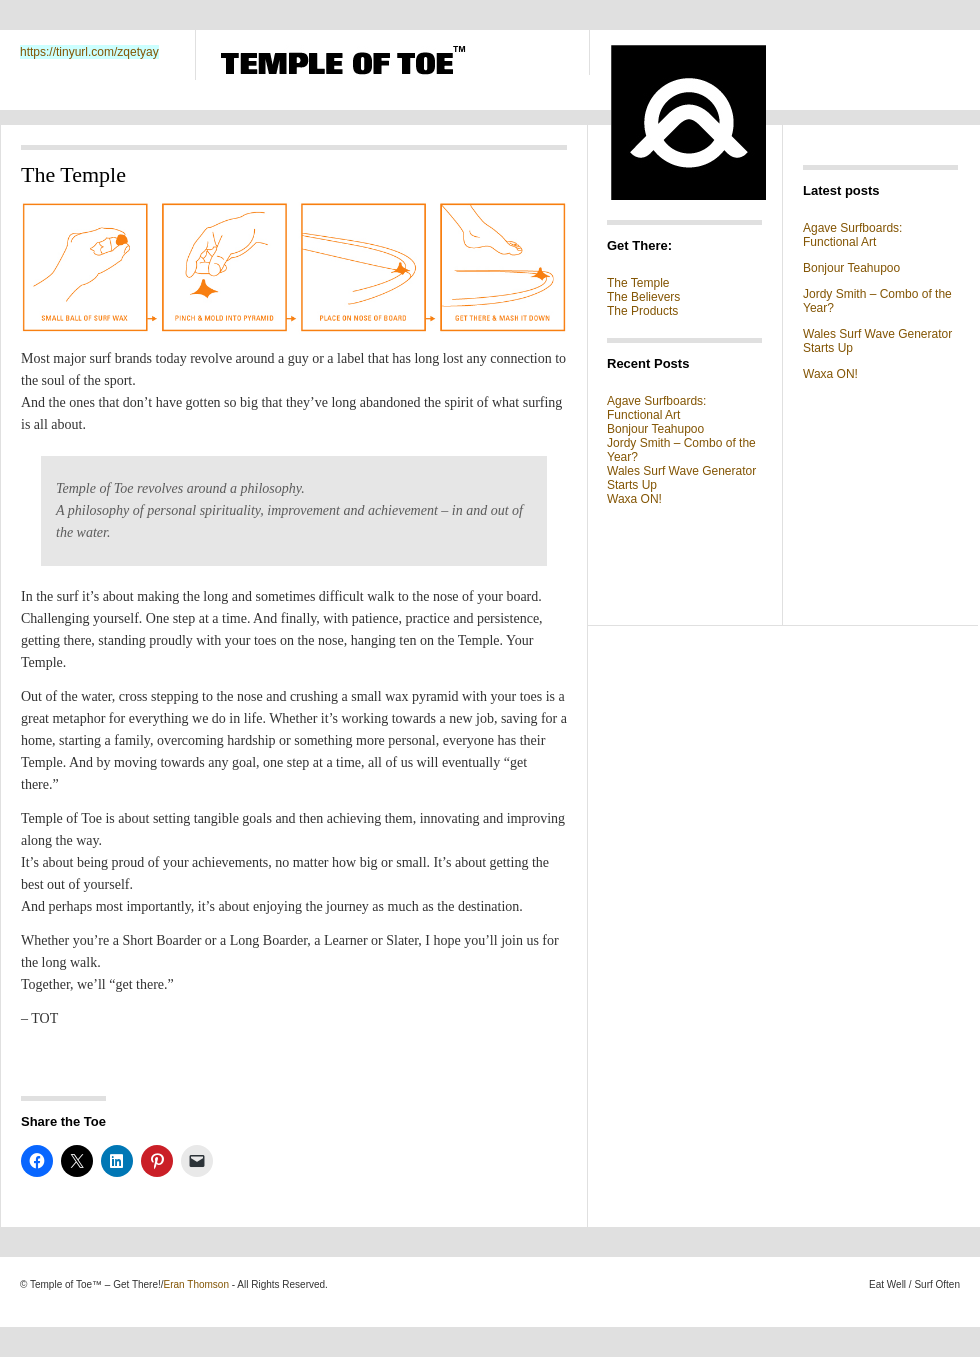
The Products (642, 311)
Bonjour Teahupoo (655, 429)
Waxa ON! (634, 499)
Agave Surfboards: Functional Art (656, 408)
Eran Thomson (196, 1284)
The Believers (643, 297)
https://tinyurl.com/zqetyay (89, 52)
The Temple (638, 283)
